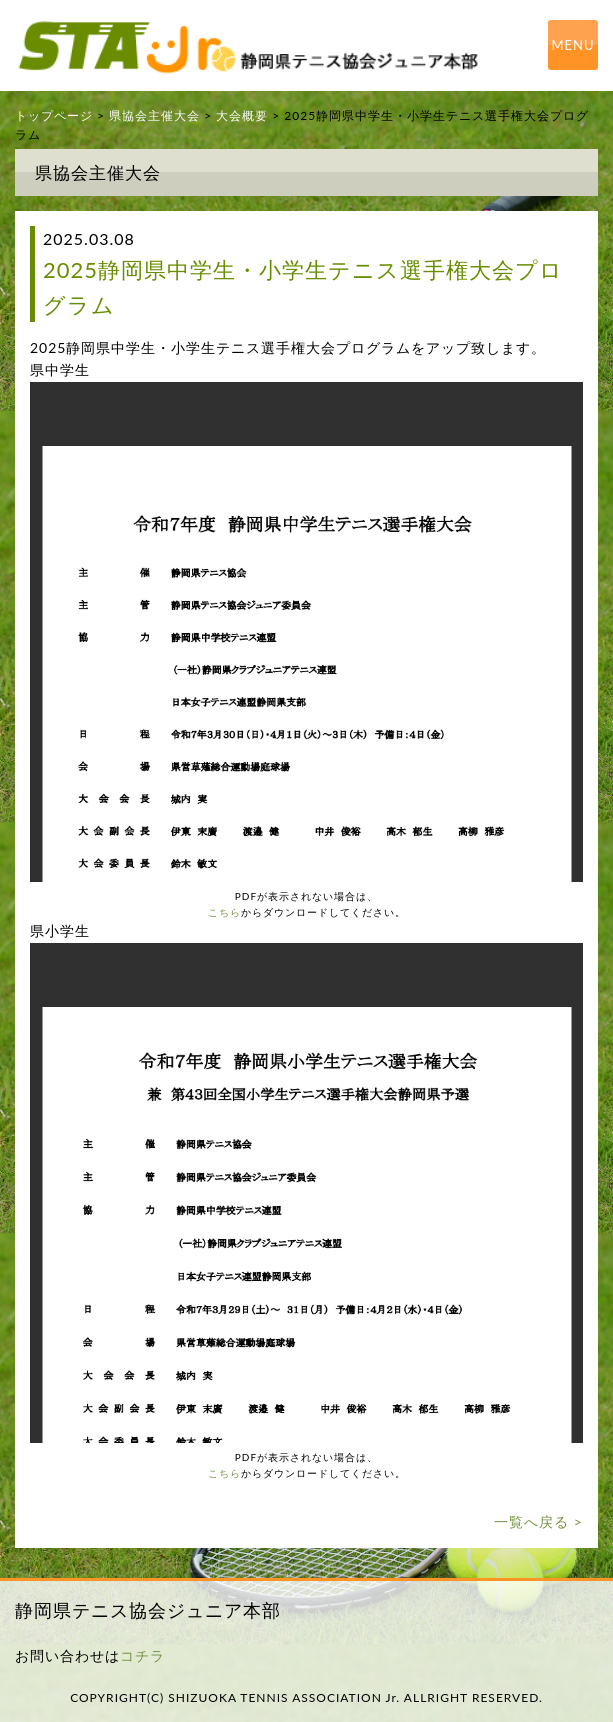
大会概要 (242, 115)
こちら (224, 912)
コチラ (142, 1655)
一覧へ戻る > (538, 1521)
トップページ (54, 115)
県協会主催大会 (154, 115)
